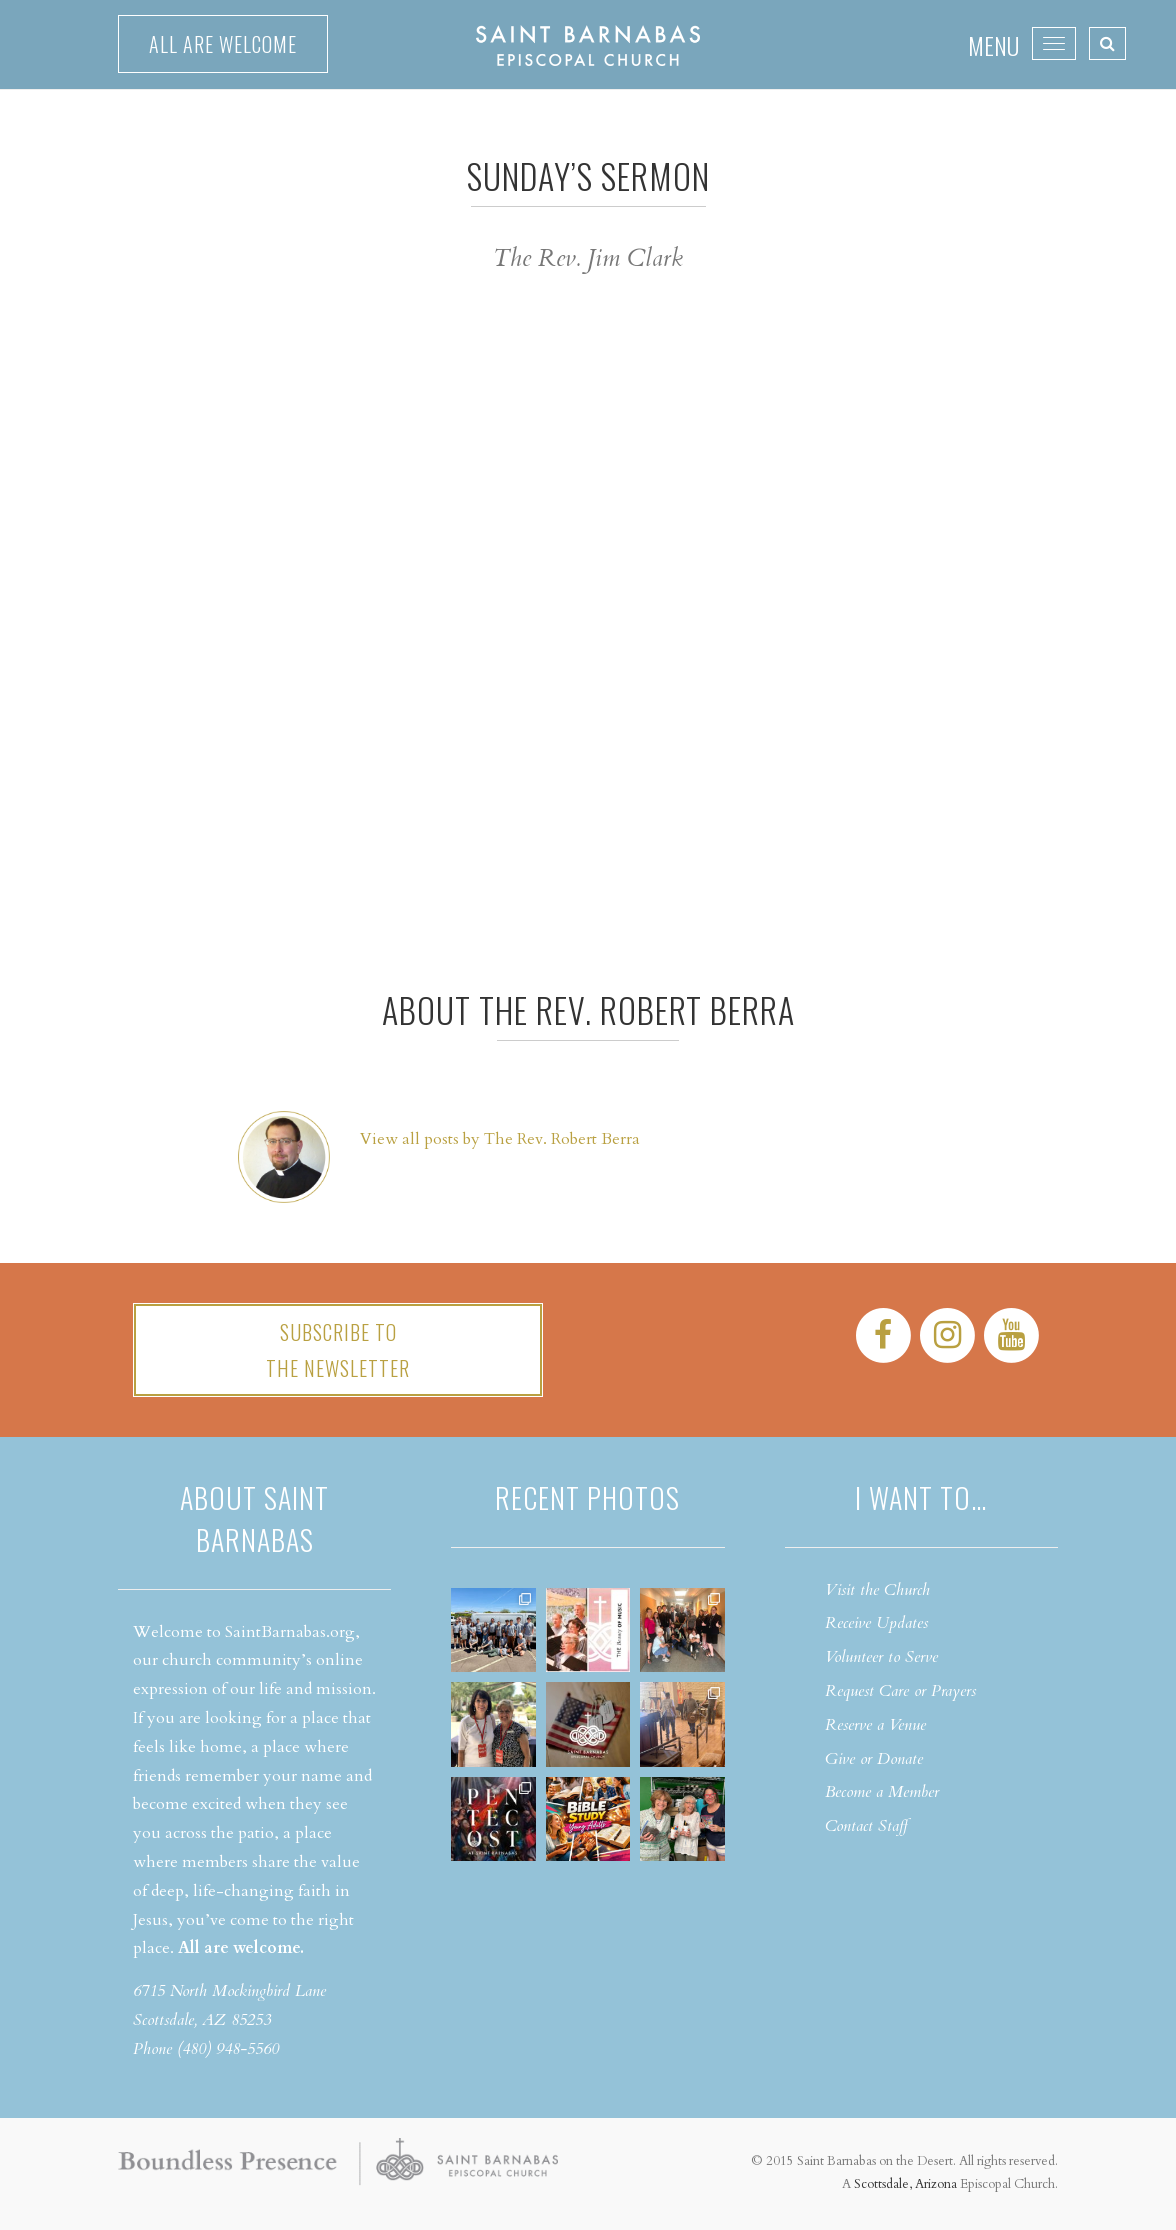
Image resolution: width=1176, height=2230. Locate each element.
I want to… (921, 1497)
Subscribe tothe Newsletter (338, 1350)
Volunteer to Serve (881, 1657)
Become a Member (882, 1792)
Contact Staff (866, 1826)
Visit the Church (877, 1590)
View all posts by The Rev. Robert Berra (500, 1139)
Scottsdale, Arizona (905, 2184)
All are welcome (223, 44)
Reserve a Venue (875, 1725)
